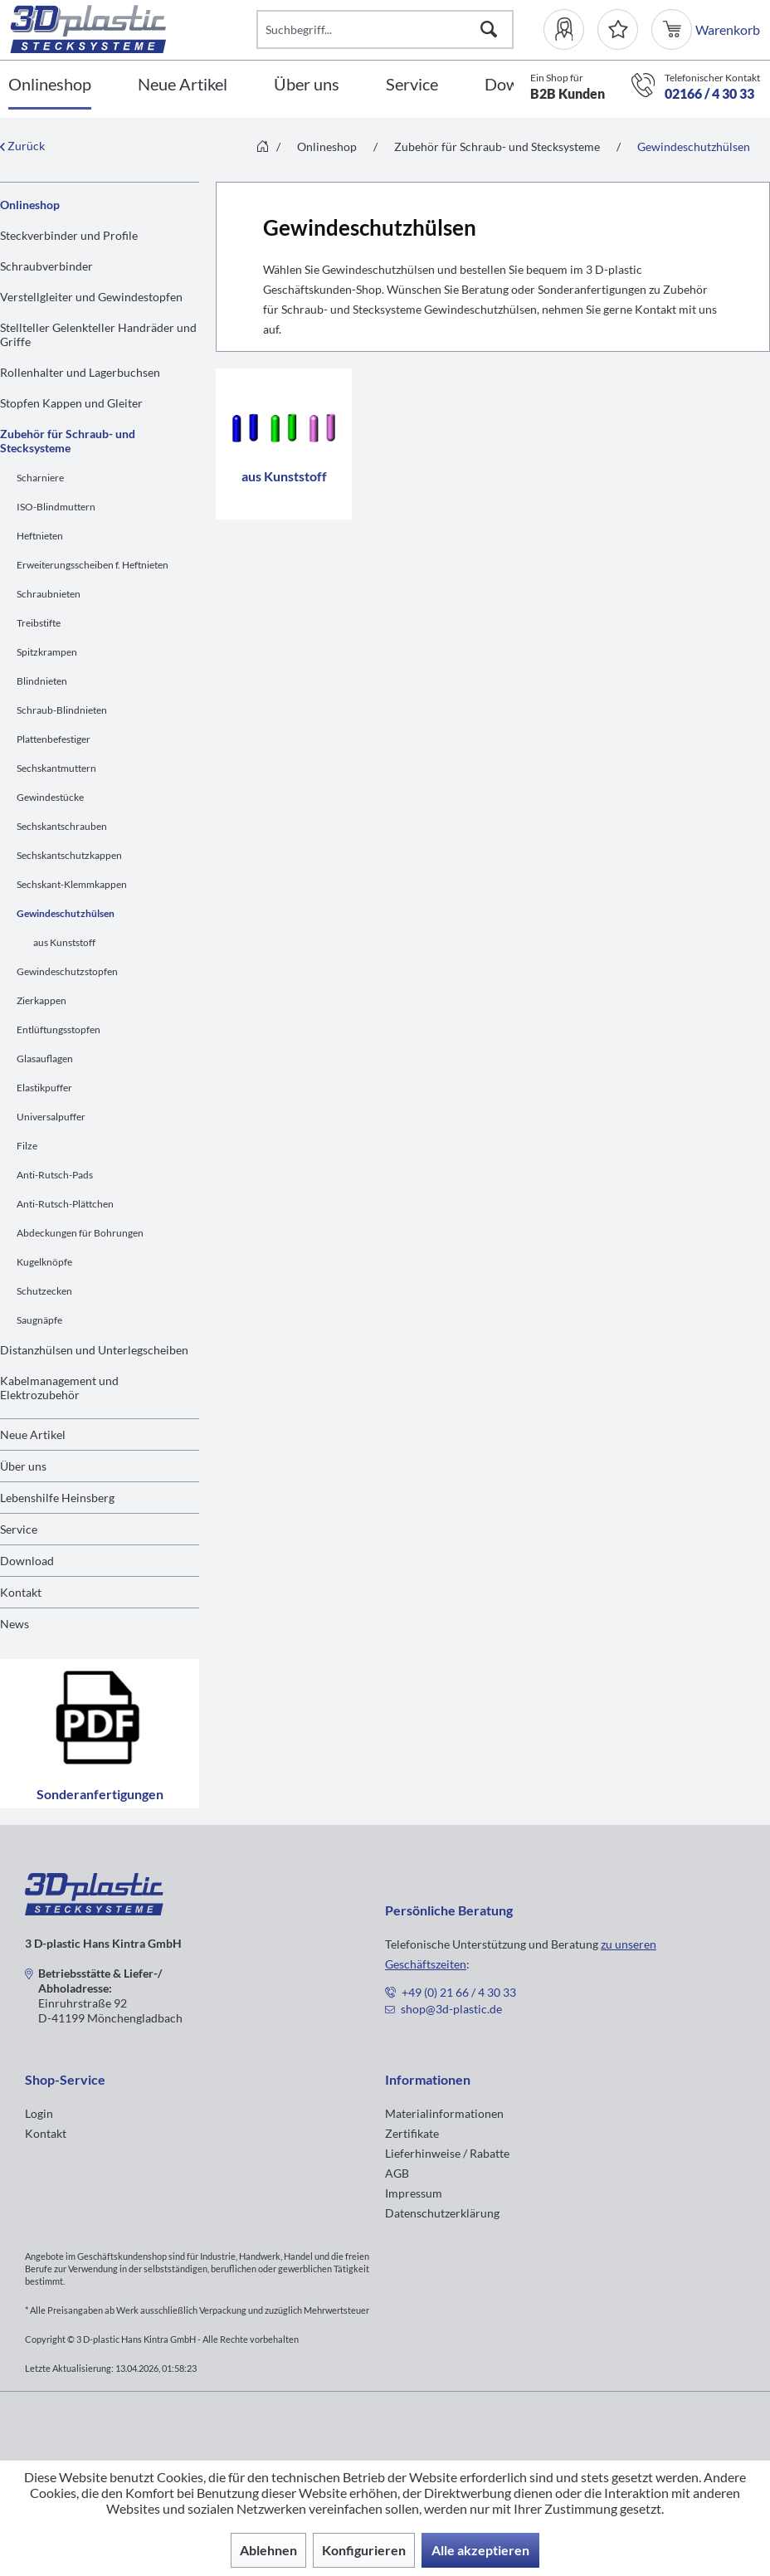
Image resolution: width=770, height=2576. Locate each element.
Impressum (413, 2193)
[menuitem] (570, 29)
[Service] (412, 85)
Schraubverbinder (46, 266)
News (14, 1624)
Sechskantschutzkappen (69, 855)
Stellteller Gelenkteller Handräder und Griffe (98, 334)
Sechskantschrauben (62, 826)
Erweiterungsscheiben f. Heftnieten (92, 565)
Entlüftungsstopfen (58, 1029)
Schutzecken (44, 1291)
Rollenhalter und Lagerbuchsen (80, 372)
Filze (27, 1145)
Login (39, 2113)
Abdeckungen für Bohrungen (80, 1233)
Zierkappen (41, 1000)
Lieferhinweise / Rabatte (447, 2153)
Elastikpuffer (44, 1087)
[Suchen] (488, 29)
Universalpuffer (51, 1116)
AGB (397, 2173)
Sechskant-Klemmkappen (72, 884)
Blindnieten (42, 681)
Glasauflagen (45, 1058)
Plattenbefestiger (53, 739)
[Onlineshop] (49, 85)
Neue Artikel (33, 1434)
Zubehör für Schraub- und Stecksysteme (67, 441)
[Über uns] (306, 85)
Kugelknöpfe (44, 1262)
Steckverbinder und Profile (69, 235)
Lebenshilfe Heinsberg (57, 1497)
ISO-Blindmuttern (56, 506)
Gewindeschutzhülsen (66, 913)
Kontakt (20, 1592)
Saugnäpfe (39, 1320)
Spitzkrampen (47, 652)
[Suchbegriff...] (384, 29)
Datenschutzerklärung (442, 2213)
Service (18, 1529)
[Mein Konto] (570, 29)
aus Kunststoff (64, 942)
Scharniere (40, 477)
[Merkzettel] (617, 29)
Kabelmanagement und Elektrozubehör (59, 1387)
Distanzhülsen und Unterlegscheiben (94, 1350)
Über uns (23, 1466)
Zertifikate (412, 2133)
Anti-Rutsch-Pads (55, 1174)
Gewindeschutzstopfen (67, 971)
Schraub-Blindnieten (62, 710)
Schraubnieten (48, 594)
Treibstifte (39, 623)
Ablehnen (268, 2550)
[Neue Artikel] (182, 85)
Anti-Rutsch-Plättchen (65, 1204)
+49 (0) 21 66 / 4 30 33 (459, 1992)
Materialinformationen (444, 2113)
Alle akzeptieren (480, 2550)
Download (27, 1561)
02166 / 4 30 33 (709, 93)
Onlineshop (30, 205)
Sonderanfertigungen (99, 1734)
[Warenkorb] (673, 29)
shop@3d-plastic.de (451, 2009)
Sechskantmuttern (56, 768)
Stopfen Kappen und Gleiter (71, 403)
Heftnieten (40, 535)
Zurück (22, 146)
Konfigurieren (364, 2550)
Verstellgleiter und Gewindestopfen (91, 297)
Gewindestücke (50, 797)
